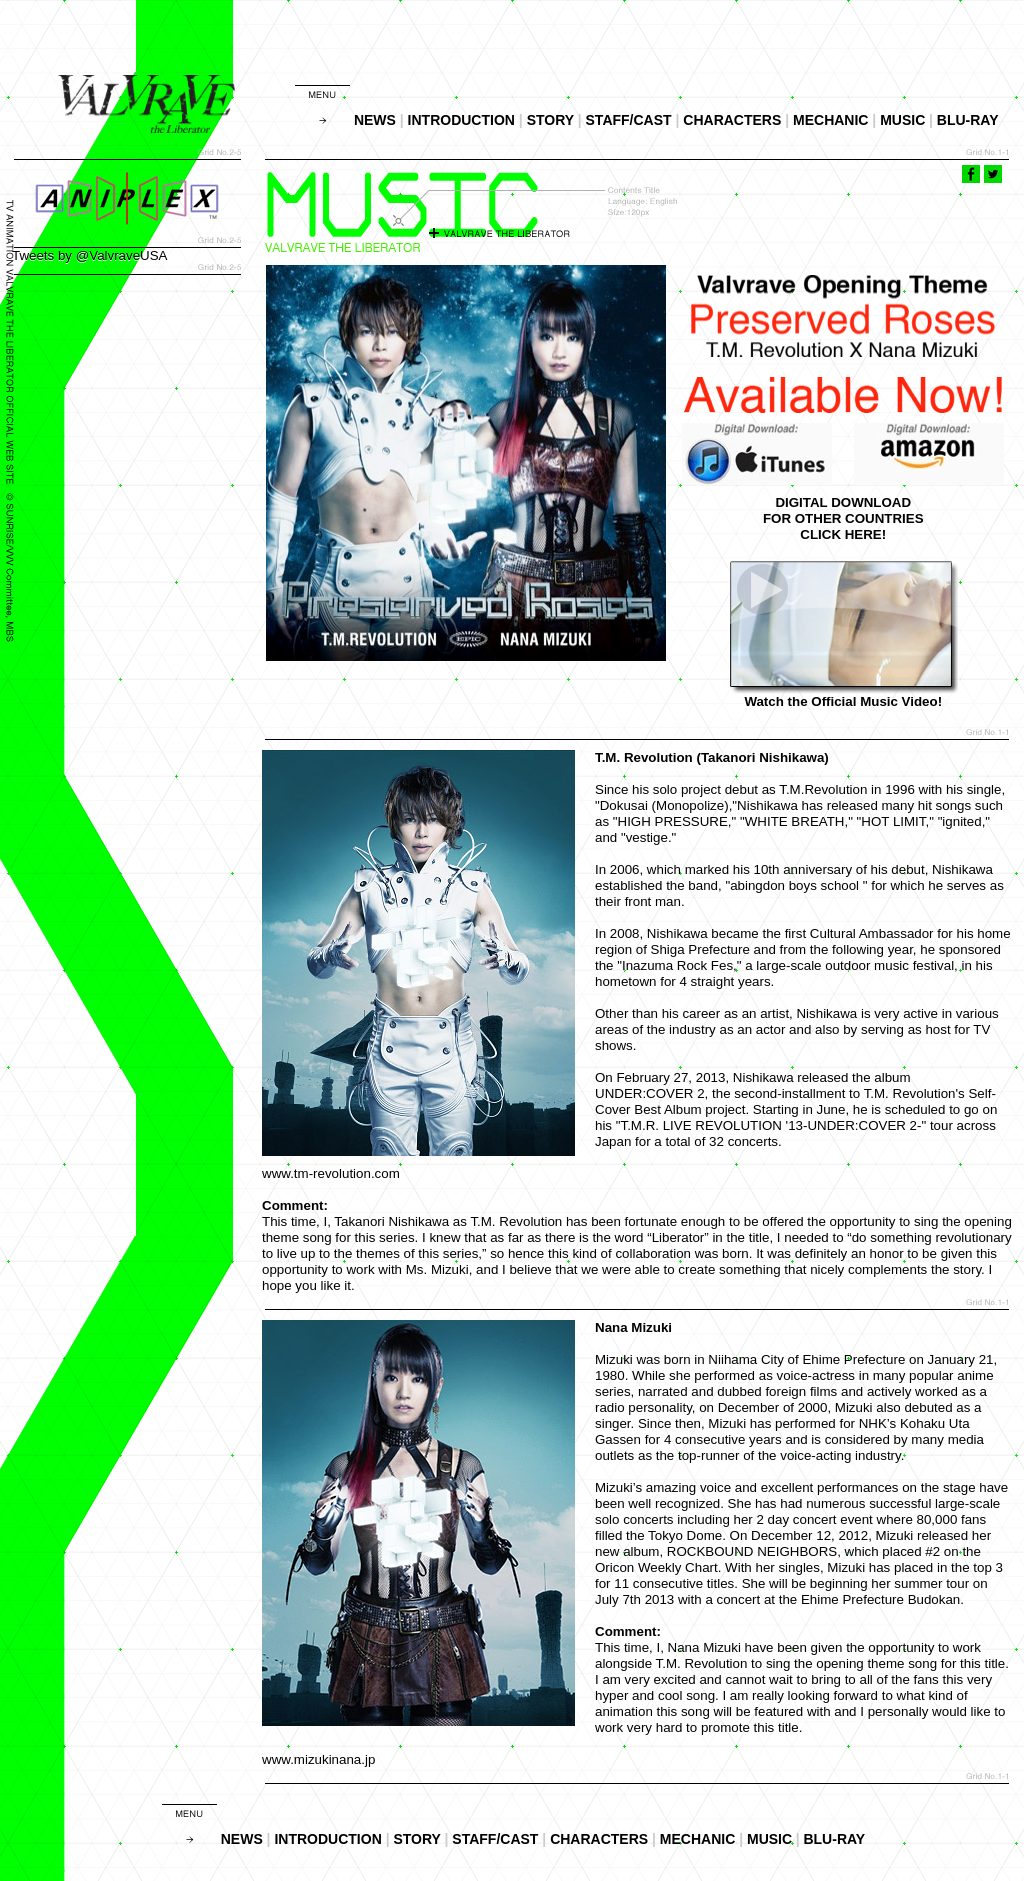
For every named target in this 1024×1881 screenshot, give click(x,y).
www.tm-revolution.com (331, 1173)
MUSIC (902, 120)
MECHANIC (830, 120)
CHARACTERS (732, 120)
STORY (550, 120)
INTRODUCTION (461, 120)
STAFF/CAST (629, 120)
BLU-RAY (968, 120)
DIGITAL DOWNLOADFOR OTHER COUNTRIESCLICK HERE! (843, 518)
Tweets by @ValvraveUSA (90, 255)
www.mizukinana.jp (318, 1759)
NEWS (375, 120)
